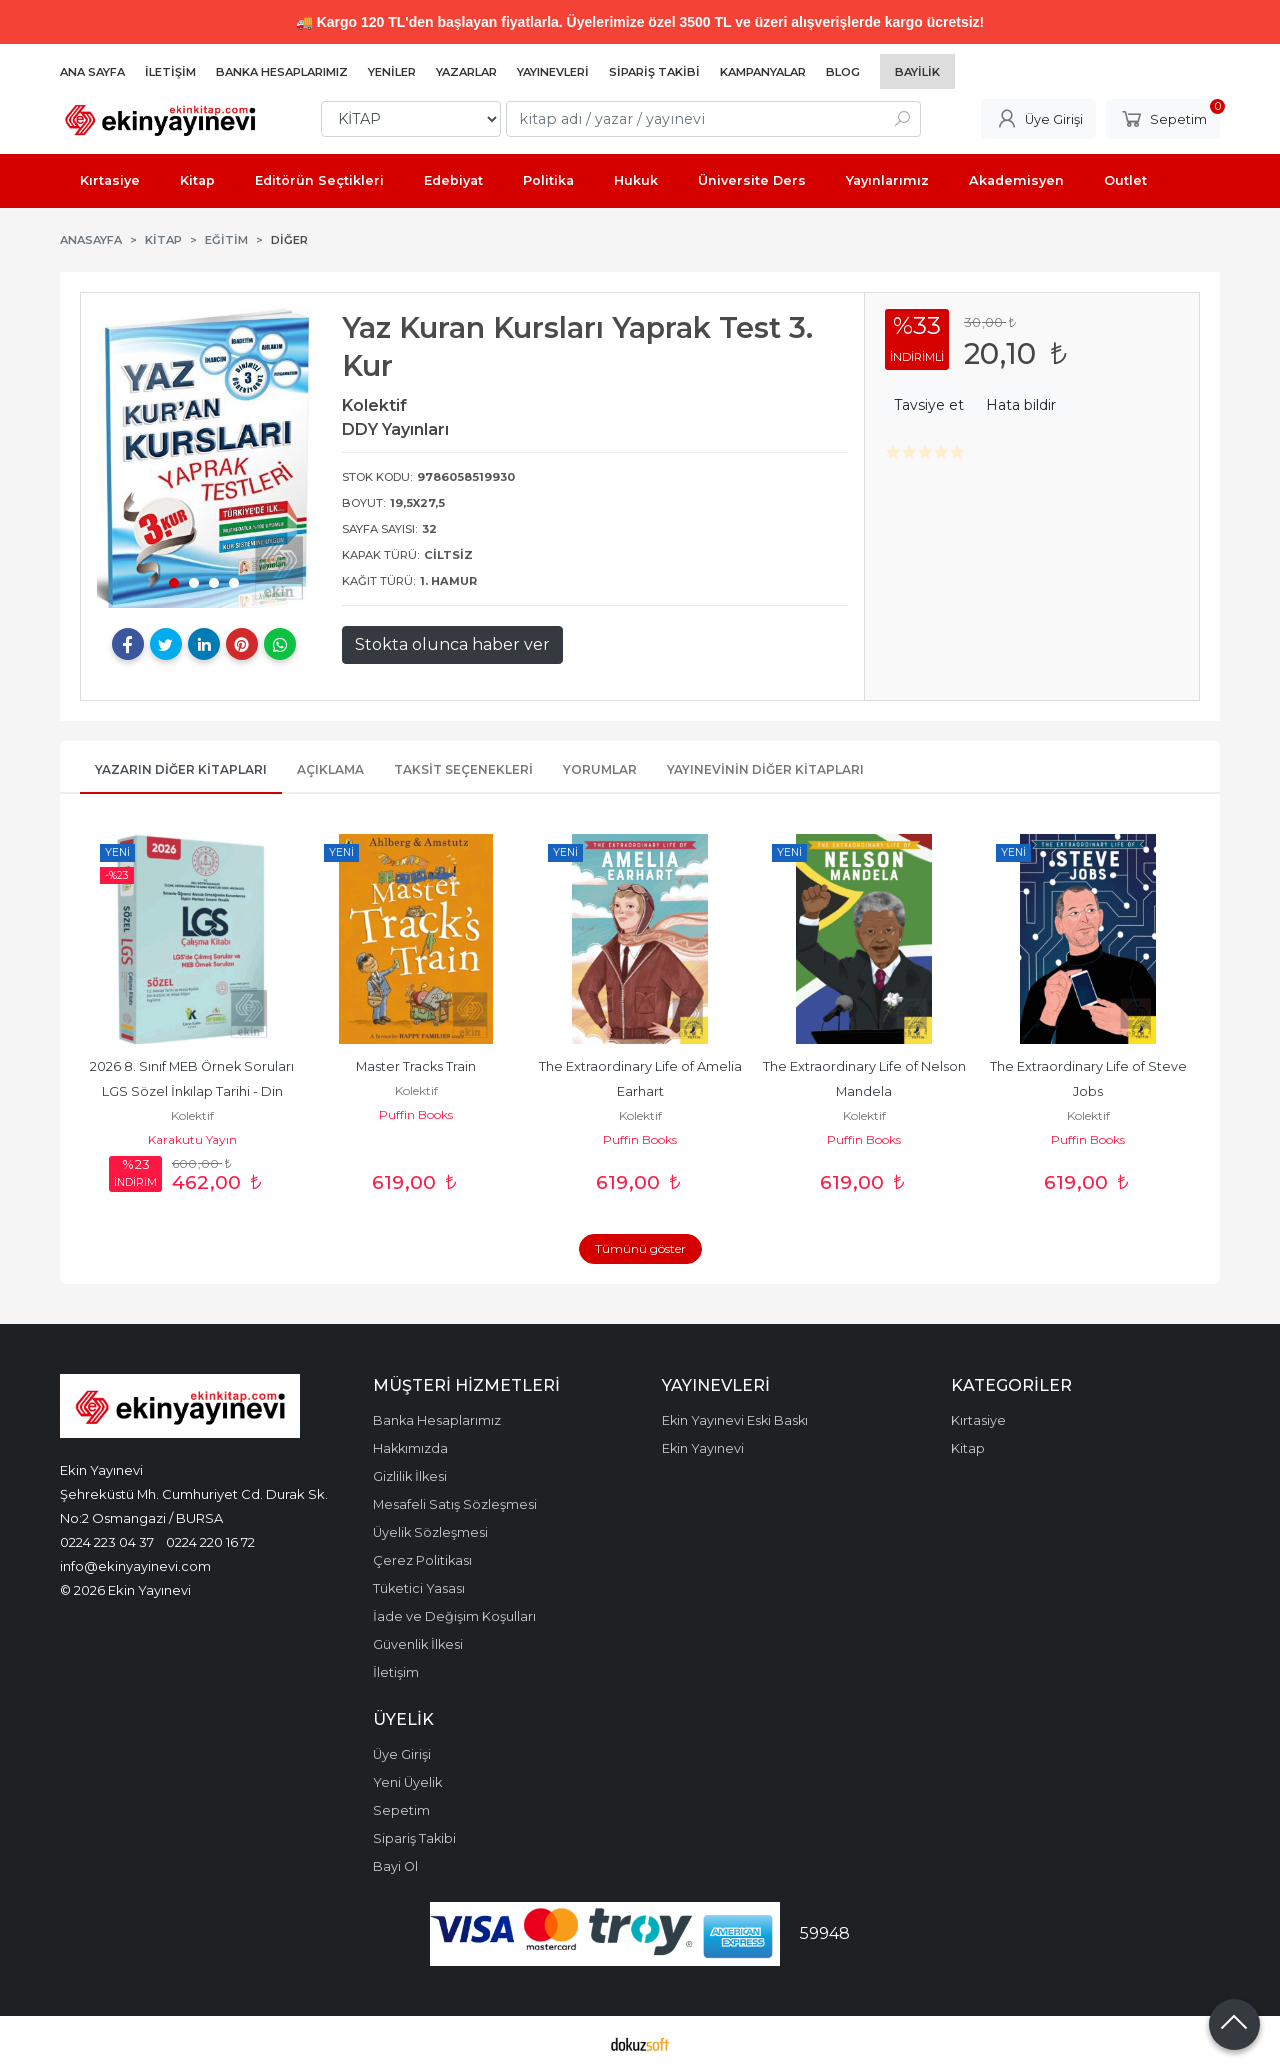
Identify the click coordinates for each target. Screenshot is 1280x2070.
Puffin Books (416, 1114)
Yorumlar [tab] (600, 769)
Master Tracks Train (416, 1066)
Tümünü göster (640, 1248)
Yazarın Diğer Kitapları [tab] (181, 769)
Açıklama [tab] (330, 769)
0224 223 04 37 (107, 1542)
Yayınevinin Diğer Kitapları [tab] (765, 769)
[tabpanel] (204, 458)
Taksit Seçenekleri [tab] (463, 769)
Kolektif (192, 1115)
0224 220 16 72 (210, 1542)
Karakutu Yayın (192, 1139)
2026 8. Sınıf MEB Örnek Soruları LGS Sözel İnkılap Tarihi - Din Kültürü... (193, 1091)
